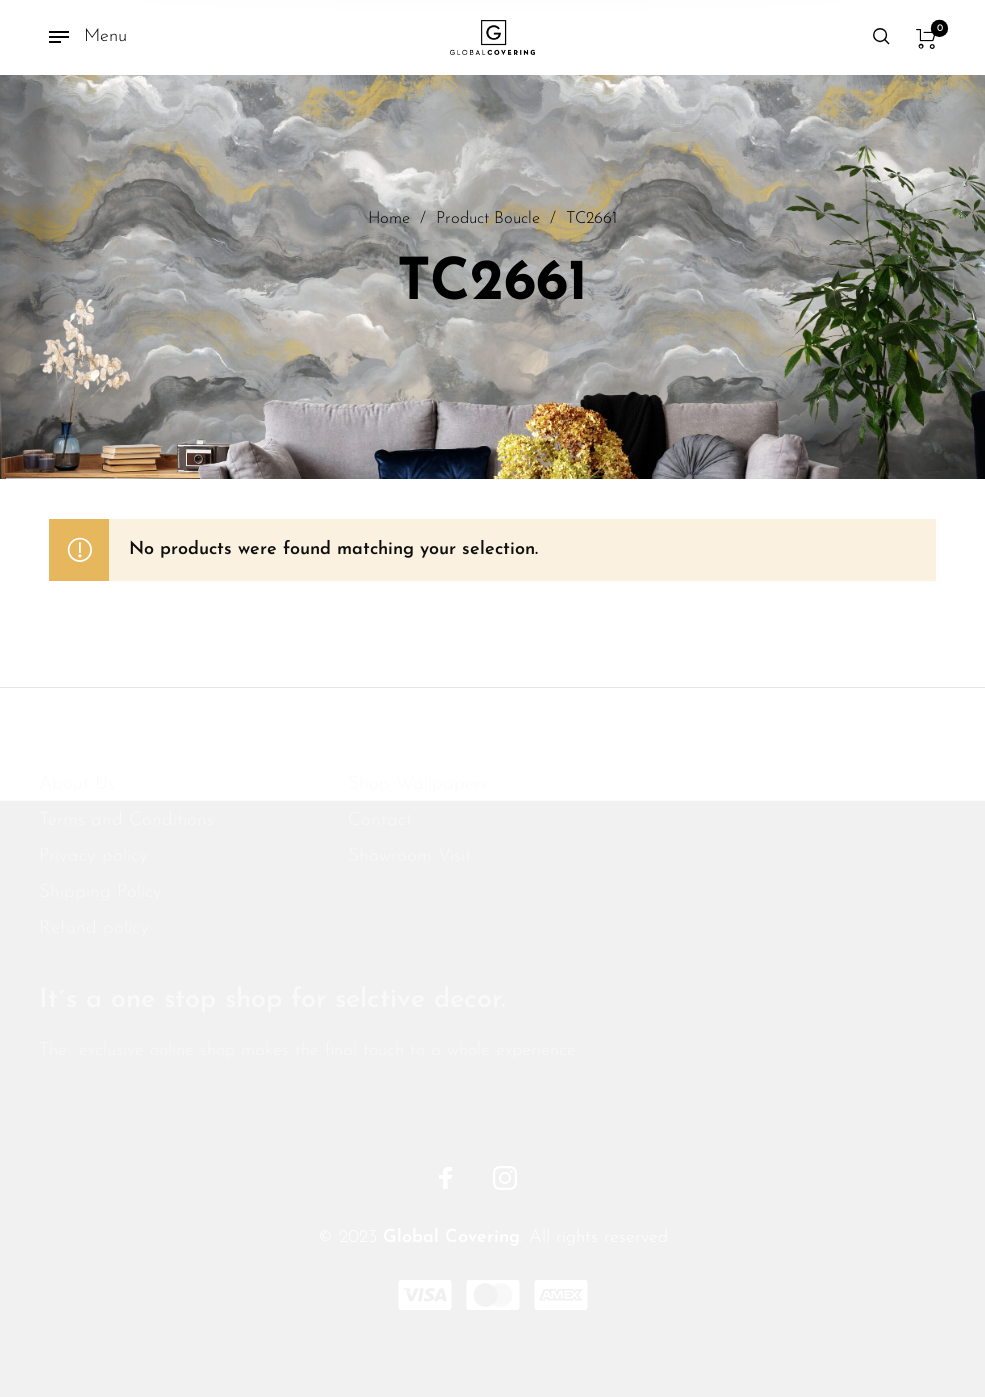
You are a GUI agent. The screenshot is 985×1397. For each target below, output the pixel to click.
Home (389, 220)
